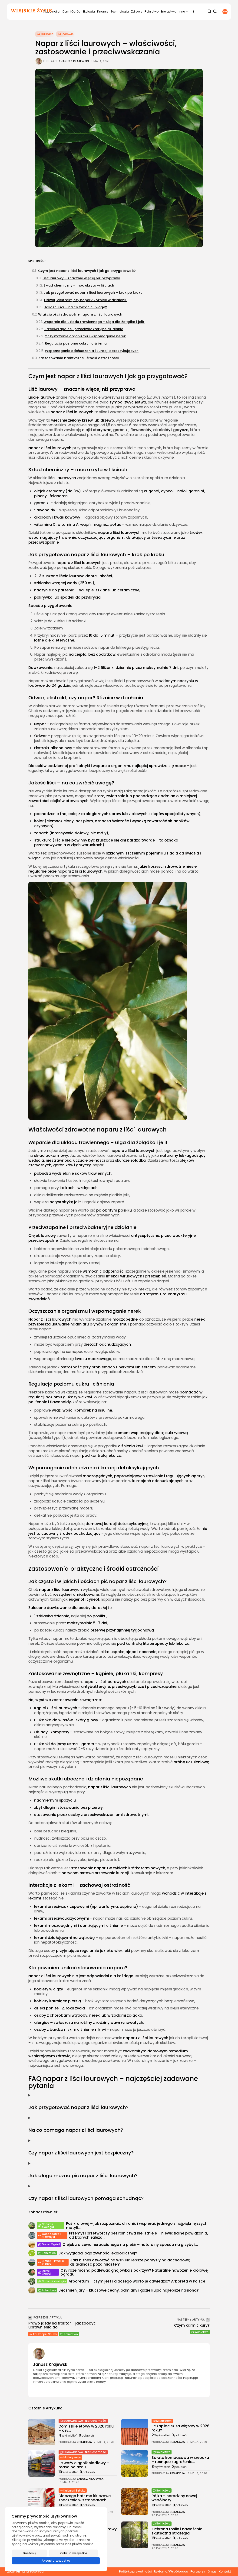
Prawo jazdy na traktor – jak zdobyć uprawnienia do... (62, 2325)
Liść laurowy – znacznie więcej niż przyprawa (81, 278)
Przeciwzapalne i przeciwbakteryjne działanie (83, 329)
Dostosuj (29, 2553)
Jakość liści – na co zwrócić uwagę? (75, 307)
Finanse (102, 11)
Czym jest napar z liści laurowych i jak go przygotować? (87, 270)
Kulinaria (45, 34)
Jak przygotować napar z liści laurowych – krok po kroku (93, 292)
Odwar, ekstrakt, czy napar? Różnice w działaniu (85, 300)
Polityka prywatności (135, 2571)
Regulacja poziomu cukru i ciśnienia (76, 343)
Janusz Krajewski (75, 61)
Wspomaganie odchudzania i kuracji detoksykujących (92, 350)
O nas (212, 2571)
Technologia (120, 11)
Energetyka (168, 11)
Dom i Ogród (71, 11)
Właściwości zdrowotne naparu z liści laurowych (80, 314)
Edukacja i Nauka (43, 2334)
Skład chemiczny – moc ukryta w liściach (78, 285)
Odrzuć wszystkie (73, 2553)
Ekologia (89, 11)
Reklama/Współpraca (171, 2571)
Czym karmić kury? (192, 2325)
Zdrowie (136, 11)
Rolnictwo (152, 11)
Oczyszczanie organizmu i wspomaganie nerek (85, 336)
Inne (183, 11)
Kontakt (225, 2571)
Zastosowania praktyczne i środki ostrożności (78, 358)
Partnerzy (197, 2571)
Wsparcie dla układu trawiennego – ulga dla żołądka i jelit (94, 321)
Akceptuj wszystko (56, 2560)
